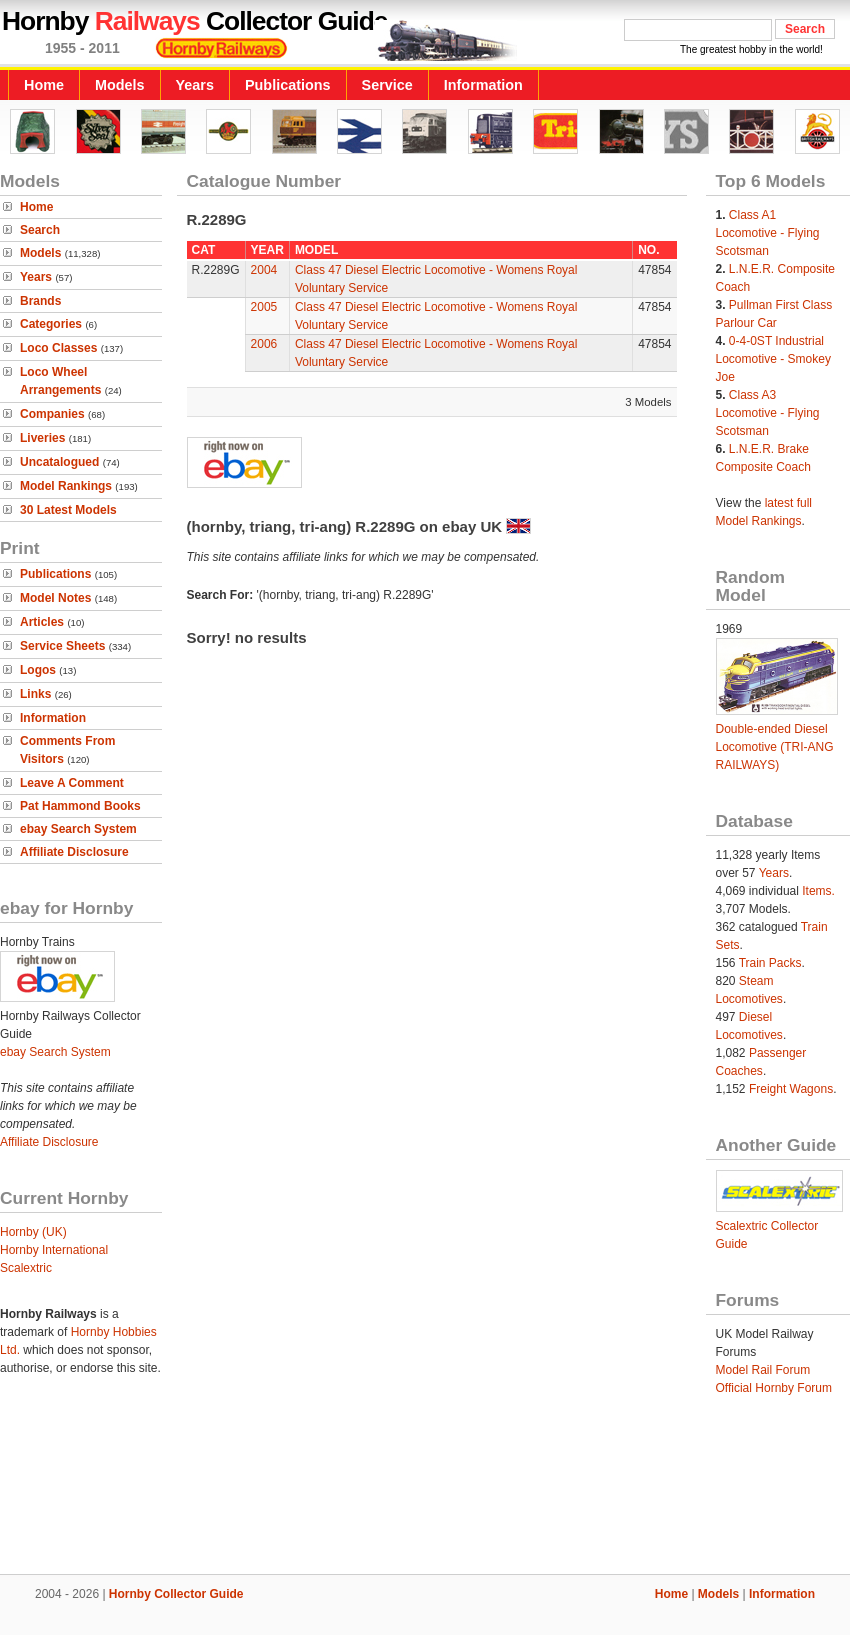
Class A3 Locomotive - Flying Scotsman (768, 413)
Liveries (42, 438)
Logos (38, 670)
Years (195, 85)
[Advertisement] (425, 1506)
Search (40, 230)
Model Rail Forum (763, 1370)
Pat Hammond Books (80, 806)
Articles (42, 622)
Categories (51, 324)
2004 (264, 270)
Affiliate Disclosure (74, 852)
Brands (40, 301)
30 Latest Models (68, 510)
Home (44, 85)
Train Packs (770, 963)
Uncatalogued (59, 462)
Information (483, 85)
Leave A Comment (72, 783)
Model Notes (55, 598)
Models (120, 85)
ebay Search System (78, 829)
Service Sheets (62, 646)
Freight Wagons (791, 1089)
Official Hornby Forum (774, 1388)
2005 (264, 307)
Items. (818, 891)
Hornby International (54, 1250)
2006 (264, 344)
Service (387, 85)
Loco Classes (58, 348)
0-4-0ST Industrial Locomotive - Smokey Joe (773, 359)
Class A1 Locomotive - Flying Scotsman (768, 233)
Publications (288, 85)
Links (35, 694)
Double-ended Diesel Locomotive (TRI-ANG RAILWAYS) (775, 747)
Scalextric (26, 1268)
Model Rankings (66, 486)
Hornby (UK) (33, 1232)
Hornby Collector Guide (176, 1594)
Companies (52, 414)
